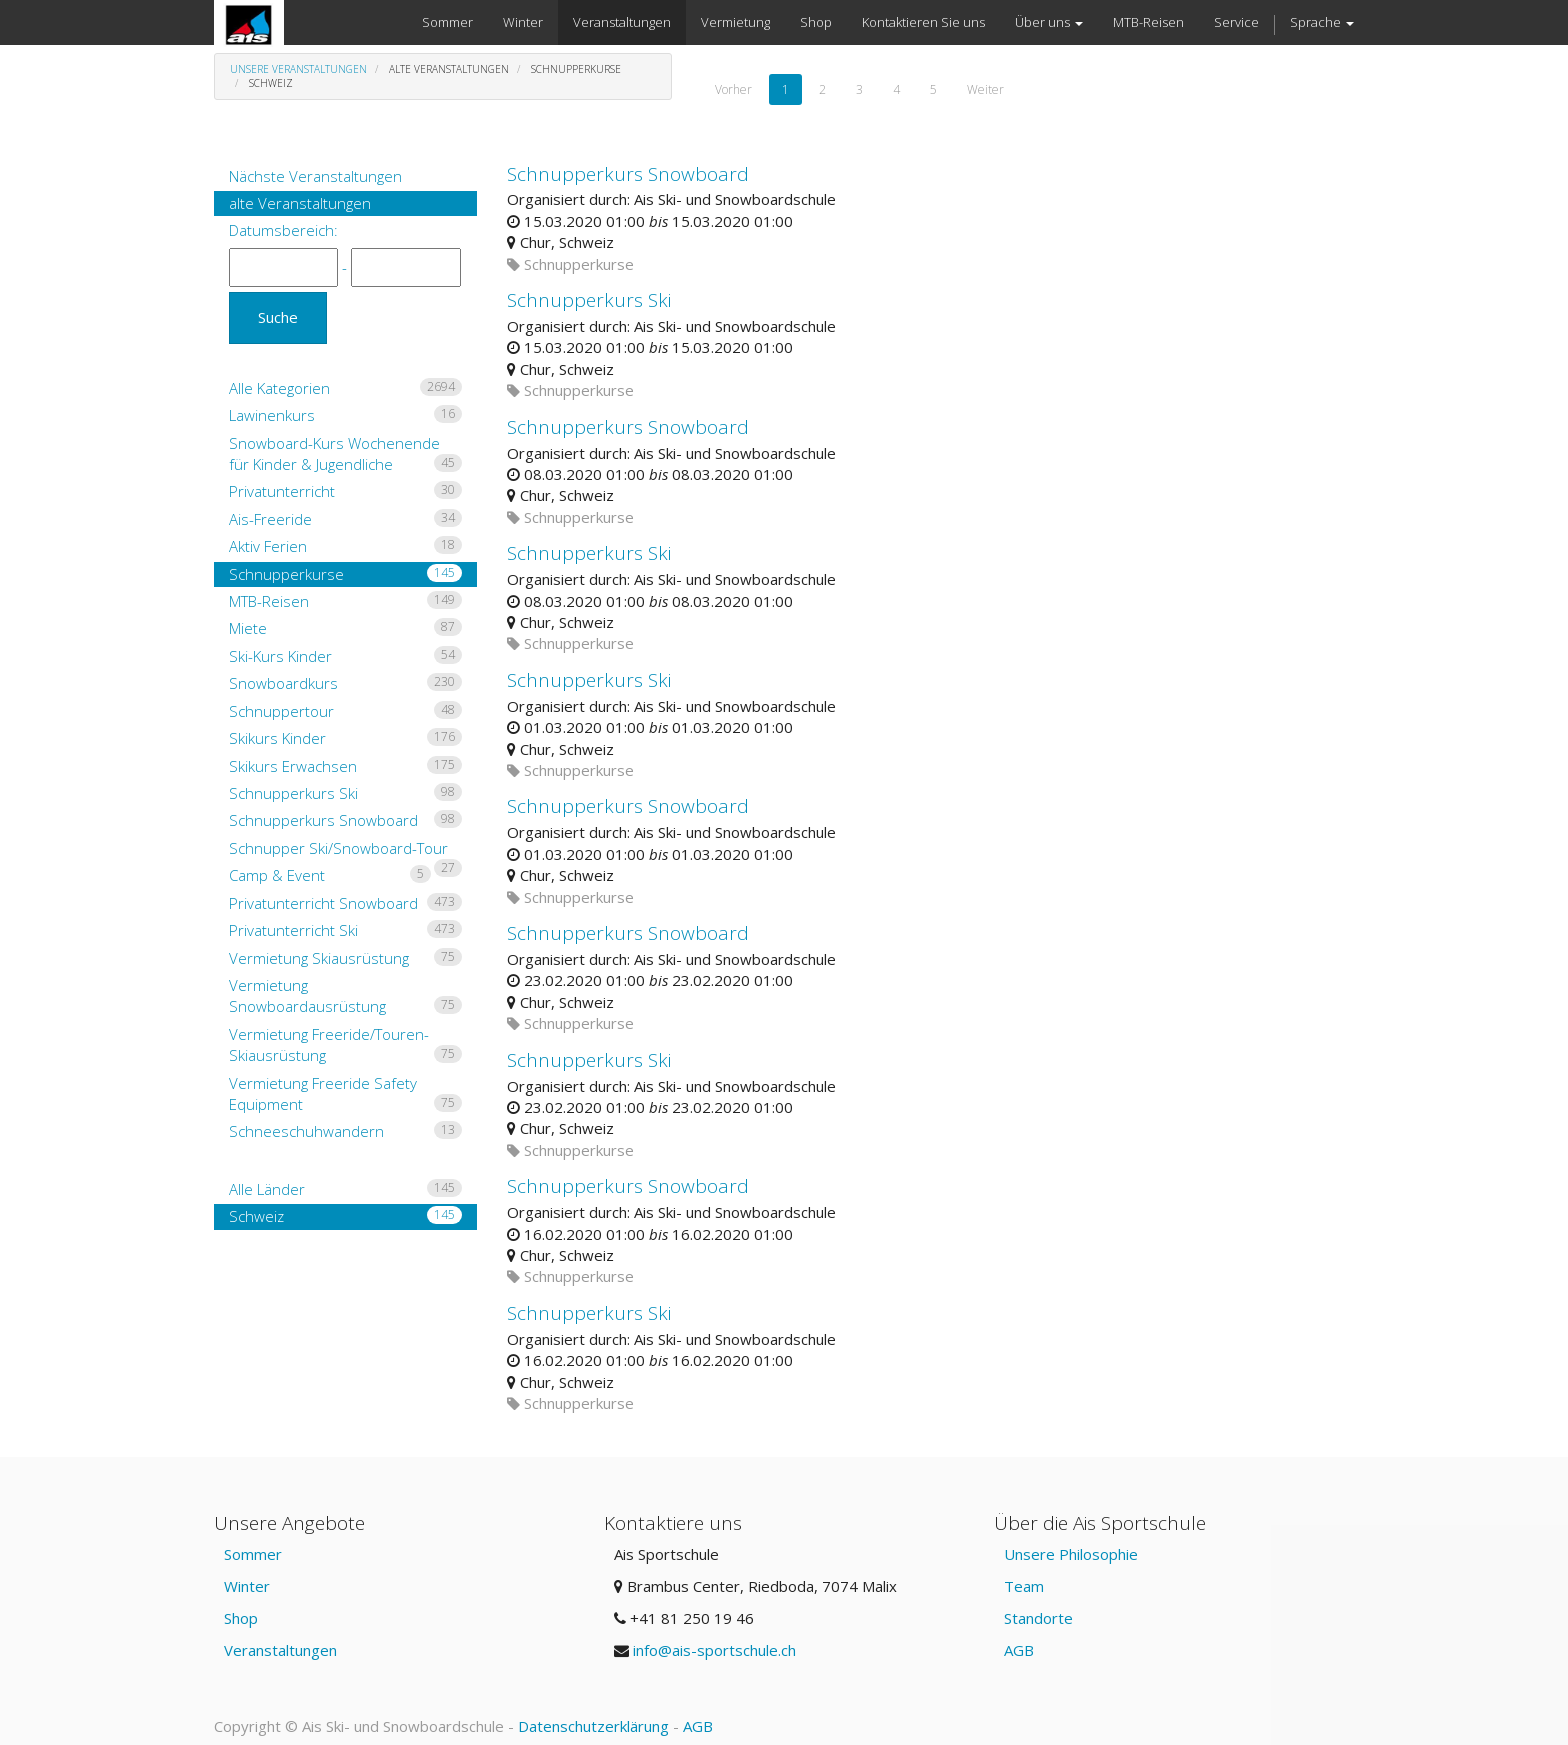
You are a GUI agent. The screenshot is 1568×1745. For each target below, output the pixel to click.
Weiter (985, 89)
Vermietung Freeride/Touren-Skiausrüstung (345, 1044)
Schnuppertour (345, 711)
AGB (1019, 1650)
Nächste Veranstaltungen (315, 176)
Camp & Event (330, 875)
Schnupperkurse (345, 574)
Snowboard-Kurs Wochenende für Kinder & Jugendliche (345, 453)
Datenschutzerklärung (593, 1726)
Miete (345, 628)
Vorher (733, 89)
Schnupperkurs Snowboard (345, 820)
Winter (247, 1586)
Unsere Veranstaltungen (298, 69)
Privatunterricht (345, 491)
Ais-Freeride (345, 519)
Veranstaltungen (280, 1650)
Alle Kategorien (345, 388)
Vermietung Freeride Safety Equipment (345, 1093)
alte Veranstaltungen (300, 203)
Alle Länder (345, 1189)
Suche (278, 317)
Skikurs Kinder (345, 738)
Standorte (1038, 1618)
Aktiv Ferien (345, 546)
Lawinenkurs (345, 415)
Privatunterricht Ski (345, 930)
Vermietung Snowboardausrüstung (345, 995)
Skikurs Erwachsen (345, 766)
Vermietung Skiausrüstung (345, 958)
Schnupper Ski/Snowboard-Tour (345, 849)
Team (1024, 1586)
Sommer (253, 1554)
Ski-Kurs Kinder (345, 656)
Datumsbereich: (283, 230)
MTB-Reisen (345, 601)
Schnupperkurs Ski (345, 793)
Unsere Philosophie (1071, 1554)
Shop (241, 1618)
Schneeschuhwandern (345, 1131)
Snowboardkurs (345, 683)
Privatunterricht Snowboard (345, 903)
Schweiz (345, 1216)
